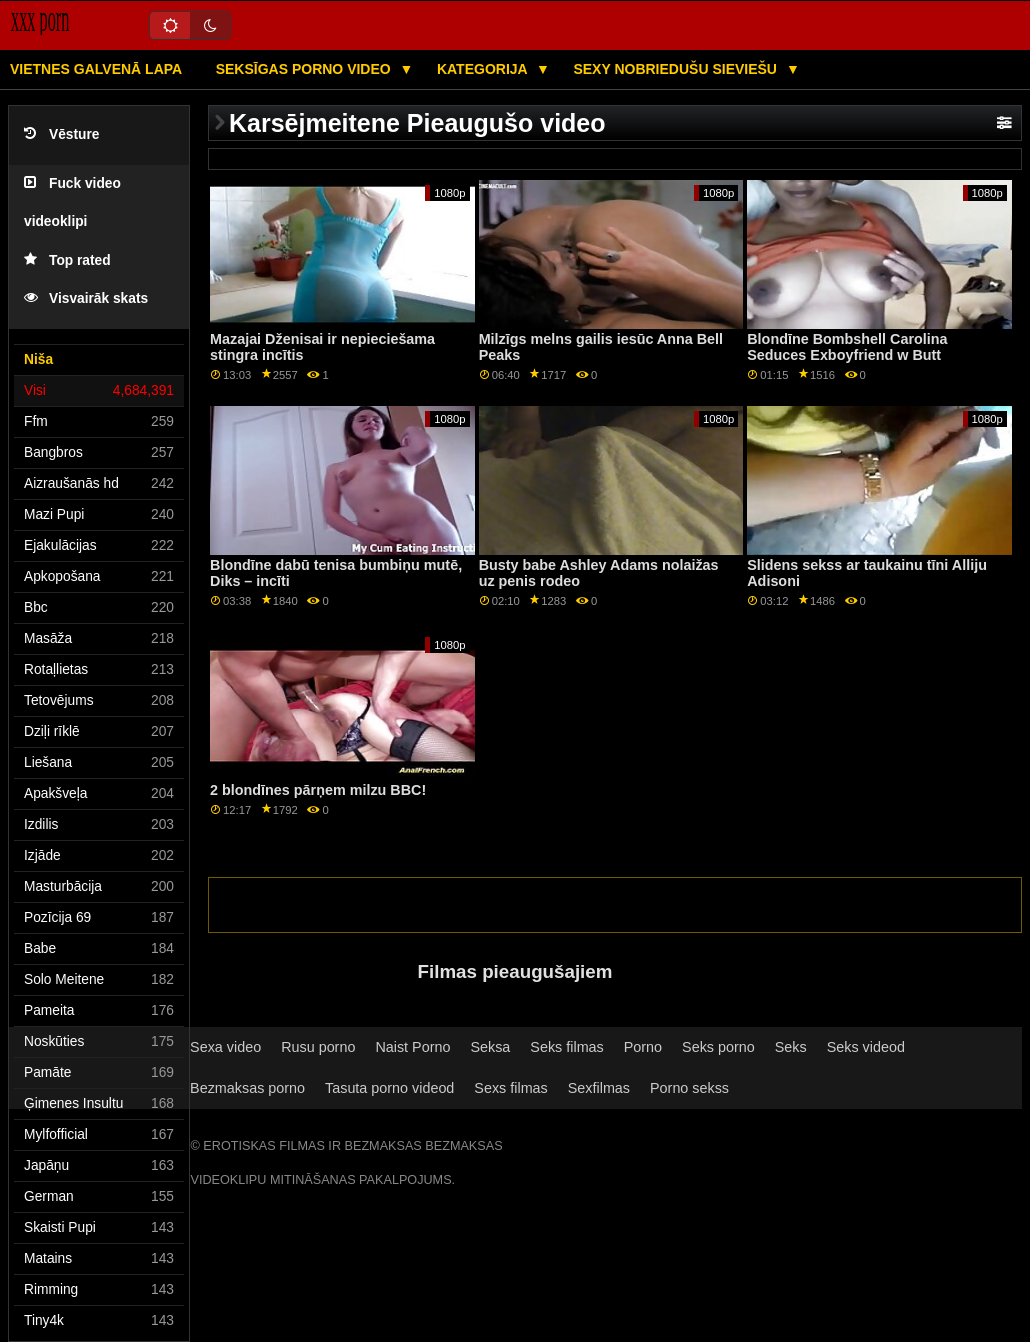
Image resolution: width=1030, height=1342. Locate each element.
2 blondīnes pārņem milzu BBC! (318, 790)
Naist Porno (412, 1047)
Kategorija (484, 69)
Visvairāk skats (86, 298)
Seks (791, 1047)
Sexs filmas (510, 1088)
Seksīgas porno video (305, 69)
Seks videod (866, 1047)
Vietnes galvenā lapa (96, 69)
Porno (643, 1047)
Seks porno (718, 1047)
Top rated (67, 260)
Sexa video (225, 1047)
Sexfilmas (599, 1088)
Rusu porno (318, 1047)
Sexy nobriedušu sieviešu (676, 69)
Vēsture (61, 134)
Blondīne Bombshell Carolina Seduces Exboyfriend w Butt (847, 347)
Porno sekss (689, 1088)
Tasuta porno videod (389, 1088)
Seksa (490, 1047)
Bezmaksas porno (247, 1088)
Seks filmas (566, 1047)
